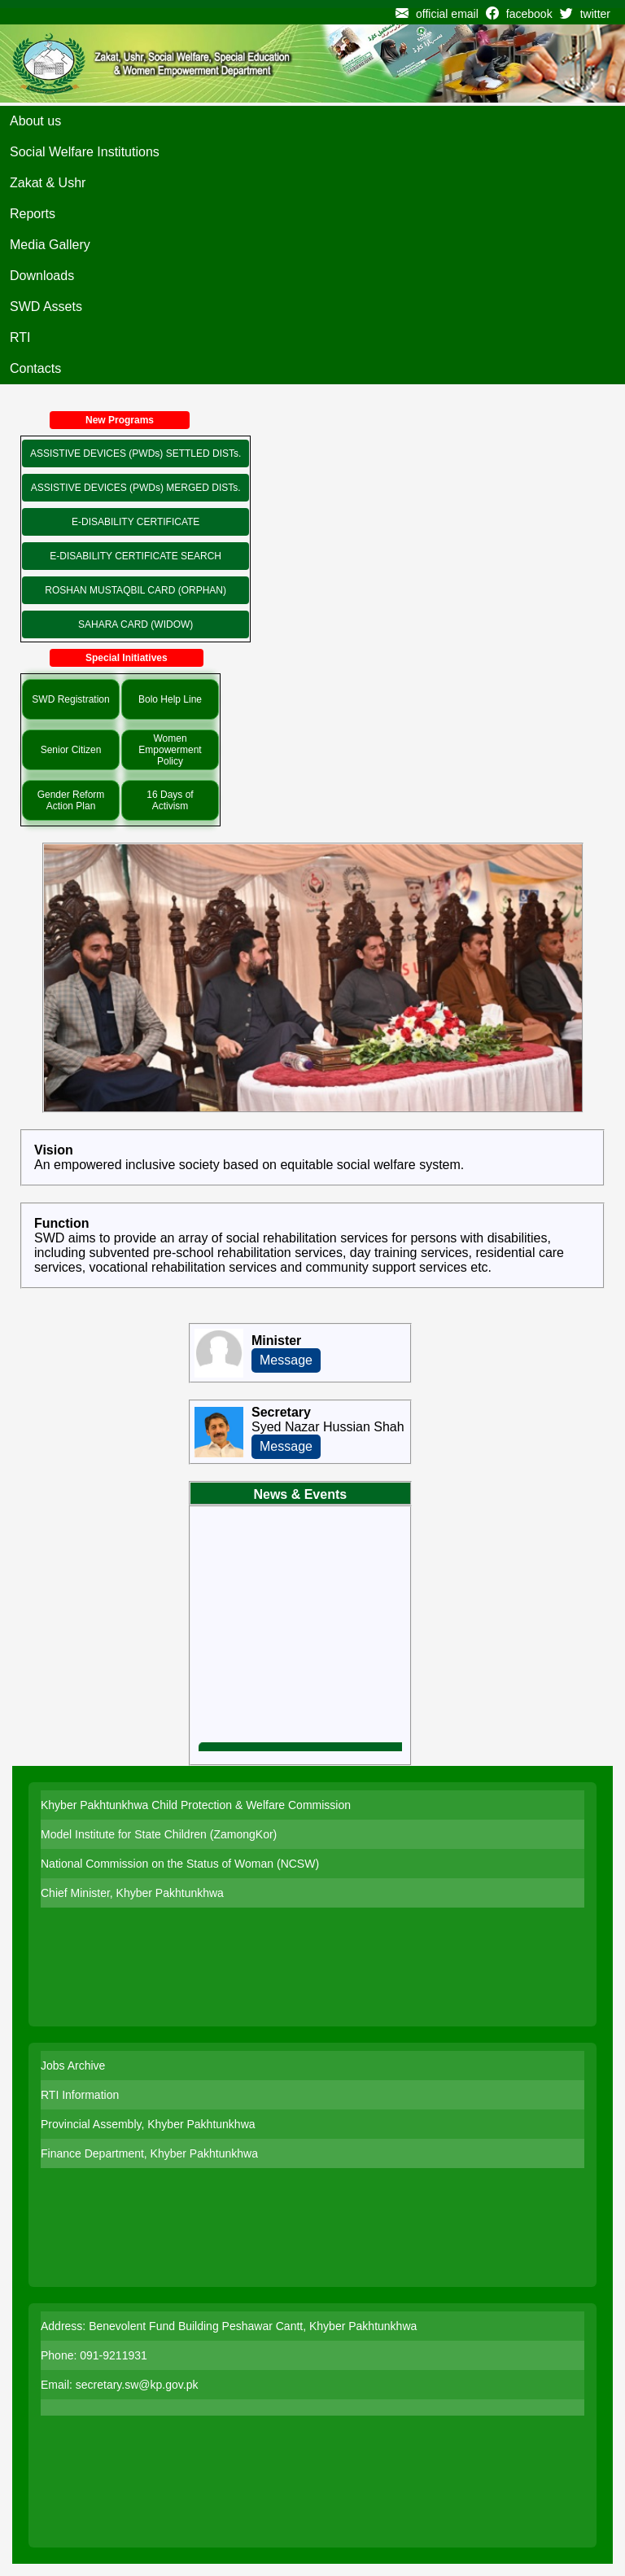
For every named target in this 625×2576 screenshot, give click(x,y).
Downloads (42, 276)
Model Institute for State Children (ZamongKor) (159, 1834)
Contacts (35, 368)
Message (286, 1360)
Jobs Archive (73, 2065)
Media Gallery (50, 245)
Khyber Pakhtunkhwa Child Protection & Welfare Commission (196, 1805)
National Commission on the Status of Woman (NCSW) (180, 1863)
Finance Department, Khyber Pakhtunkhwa (149, 2153)
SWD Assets (46, 306)
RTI (20, 337)
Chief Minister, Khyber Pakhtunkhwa (132, 1892)
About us (35, 121)
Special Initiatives (126, 658)
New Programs (119, 420)
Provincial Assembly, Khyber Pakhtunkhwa (148, 2124)
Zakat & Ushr (47, 183)
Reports (32, 214)
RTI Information (80, 2094)
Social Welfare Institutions (85, 152)
